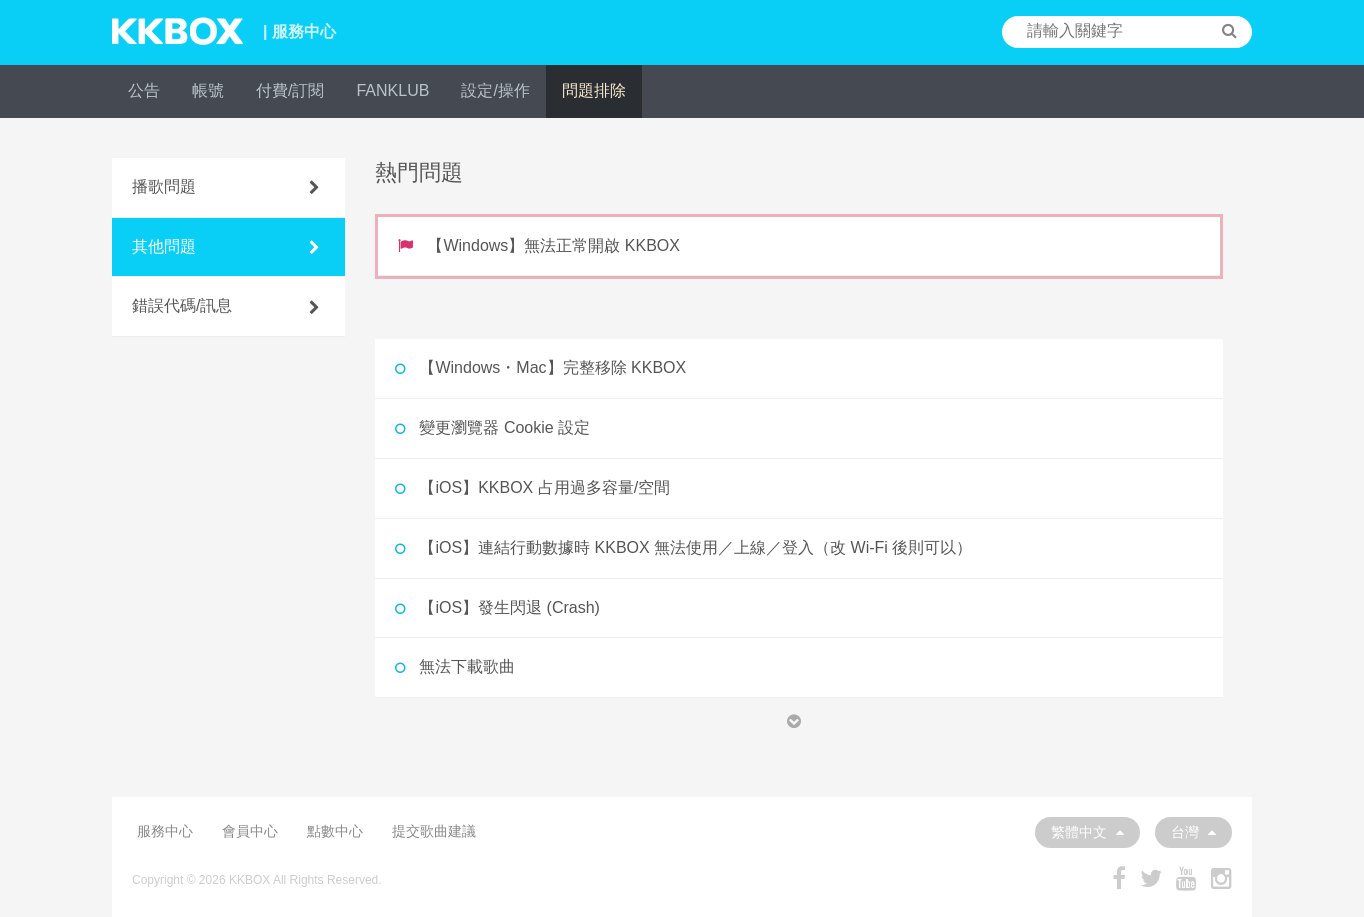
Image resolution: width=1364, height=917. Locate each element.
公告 (144, 90)
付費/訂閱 (290, 90)
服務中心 (165, 831)
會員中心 (250, 831)
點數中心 (335, 831)
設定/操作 (495, 90)
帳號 (208, 90)
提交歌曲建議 (434, 831)
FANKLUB (392, 90)
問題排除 (594, 90)
